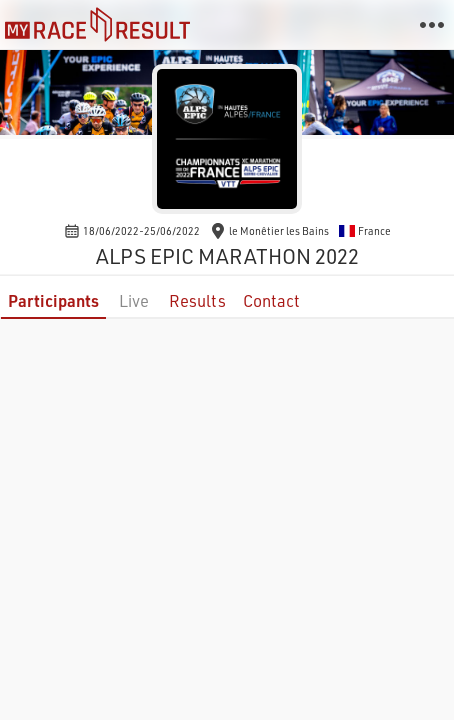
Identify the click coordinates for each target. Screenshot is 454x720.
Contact (271, 300)
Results (197, 300)
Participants (53, 300)
